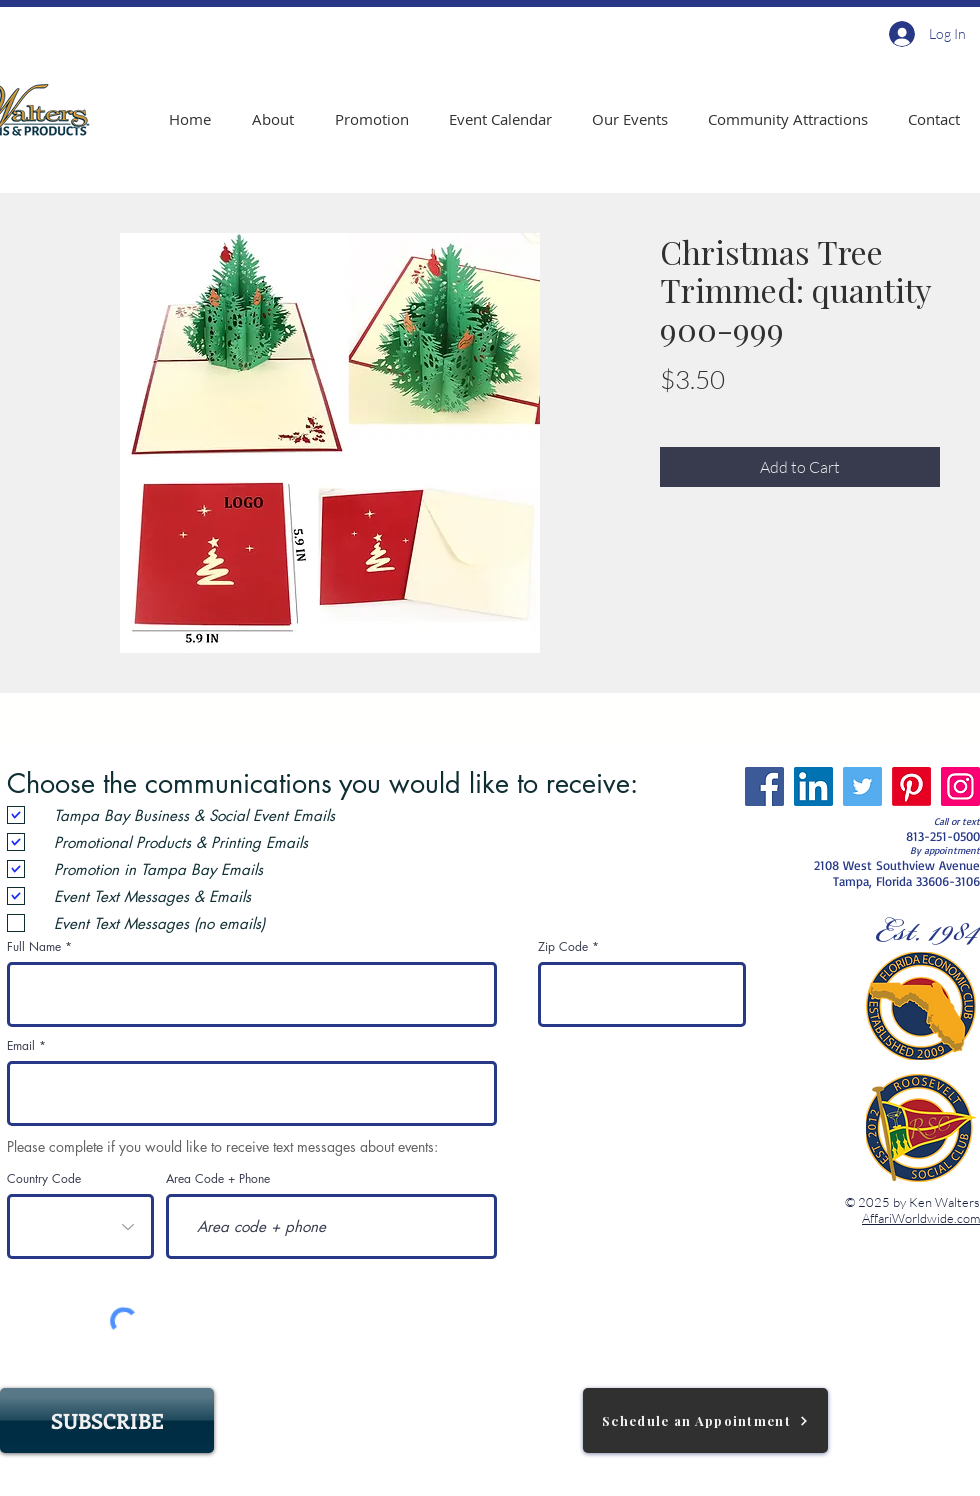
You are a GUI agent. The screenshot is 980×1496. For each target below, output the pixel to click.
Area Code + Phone (218, 1179)
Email (21, 1046)
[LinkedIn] (813, 786)
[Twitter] (862, 786)
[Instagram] (960, 786)
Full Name (34, 947)
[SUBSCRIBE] (107, 1420)
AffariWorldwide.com (921, 1218)
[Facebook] (764, 786)
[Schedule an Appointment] (705, 1420)
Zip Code (563, 947)
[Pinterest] (911, 786)
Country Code (44, 1179)
